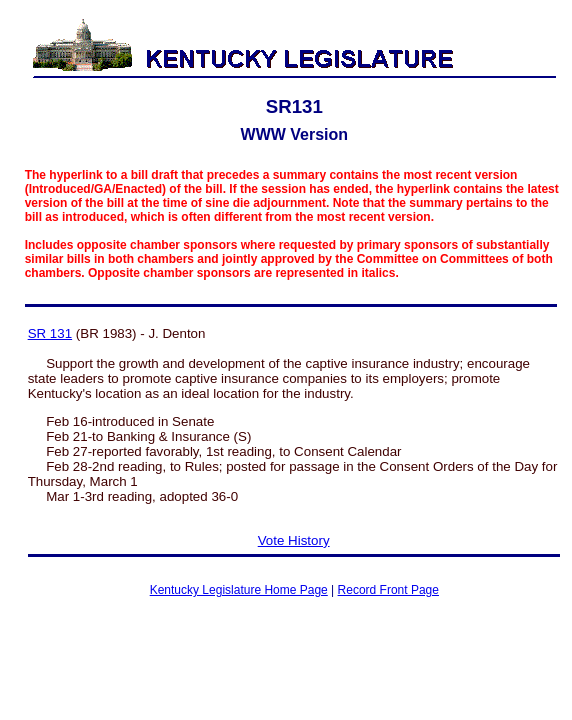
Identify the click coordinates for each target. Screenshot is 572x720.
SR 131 (50, 333)
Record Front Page (388, 590)
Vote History (294, 540)
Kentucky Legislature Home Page (239, 590)
